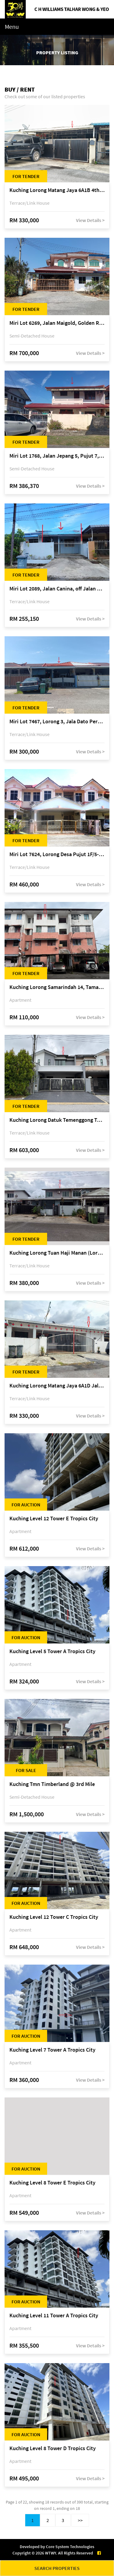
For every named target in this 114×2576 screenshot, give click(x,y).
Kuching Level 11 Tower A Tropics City (53, 2315)
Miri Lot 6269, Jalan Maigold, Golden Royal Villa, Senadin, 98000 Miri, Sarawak (57, 323)
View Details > (90, 220)
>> (80, 2520)
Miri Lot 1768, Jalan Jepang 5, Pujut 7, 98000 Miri (57, 456)
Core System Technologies (70, 2546)
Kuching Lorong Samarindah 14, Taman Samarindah (57, 987)
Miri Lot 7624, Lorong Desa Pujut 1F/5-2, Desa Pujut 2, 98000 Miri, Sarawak (57, 854)
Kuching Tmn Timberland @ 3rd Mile (52, 1784)
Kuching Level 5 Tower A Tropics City (52, 1651)
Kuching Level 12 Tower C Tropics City (53, 1917)
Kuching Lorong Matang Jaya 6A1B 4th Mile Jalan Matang (57, 190)
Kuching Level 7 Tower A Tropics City (52, 2050)
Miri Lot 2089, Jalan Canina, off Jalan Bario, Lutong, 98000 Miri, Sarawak (57, 589)
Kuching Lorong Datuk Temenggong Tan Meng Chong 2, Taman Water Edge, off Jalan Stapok (57, 1120)
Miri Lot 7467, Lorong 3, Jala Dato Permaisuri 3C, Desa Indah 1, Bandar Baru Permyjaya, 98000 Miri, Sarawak (57, 721)
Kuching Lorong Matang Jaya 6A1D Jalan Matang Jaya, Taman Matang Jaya (57, 1386)
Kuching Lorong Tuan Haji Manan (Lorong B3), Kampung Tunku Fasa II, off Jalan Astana (57, 1253)
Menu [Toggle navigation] (12, 26)
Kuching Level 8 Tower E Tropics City (52, 2183)
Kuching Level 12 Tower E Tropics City (53, 1518)
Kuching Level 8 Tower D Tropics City (52, 2448)
